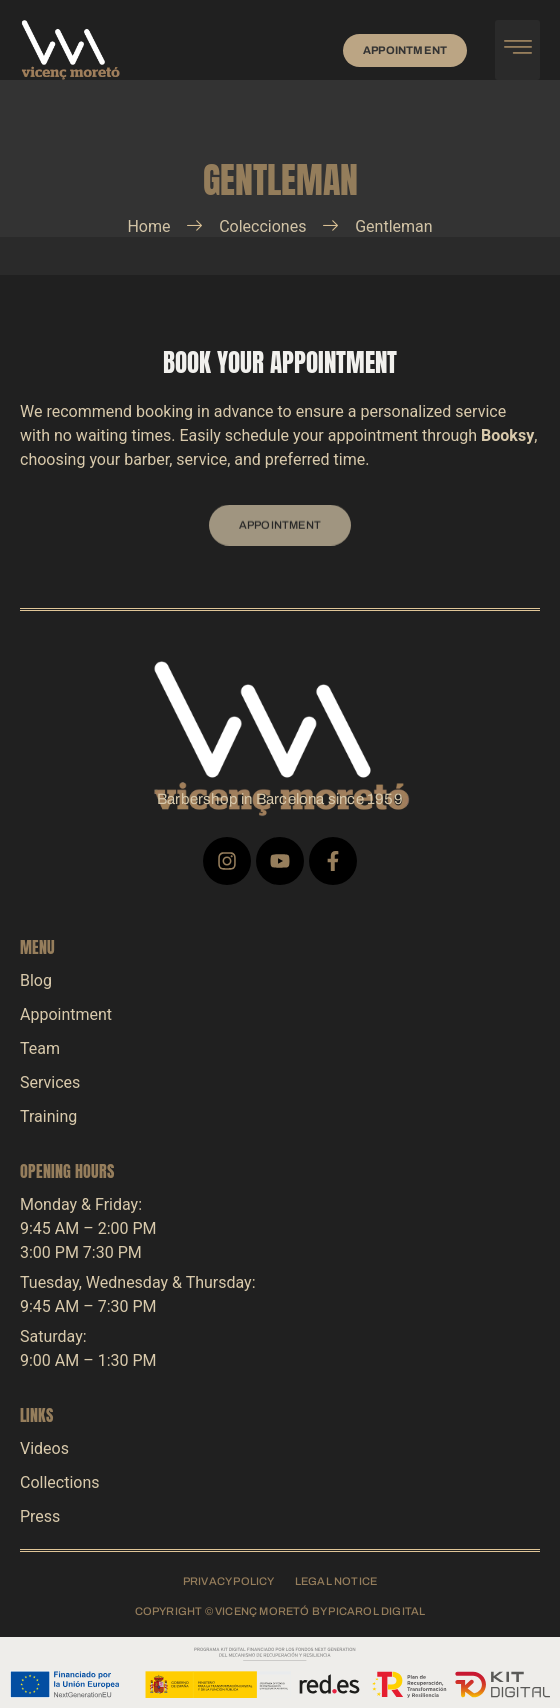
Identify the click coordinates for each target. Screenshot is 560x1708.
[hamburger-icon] (517, 50)
